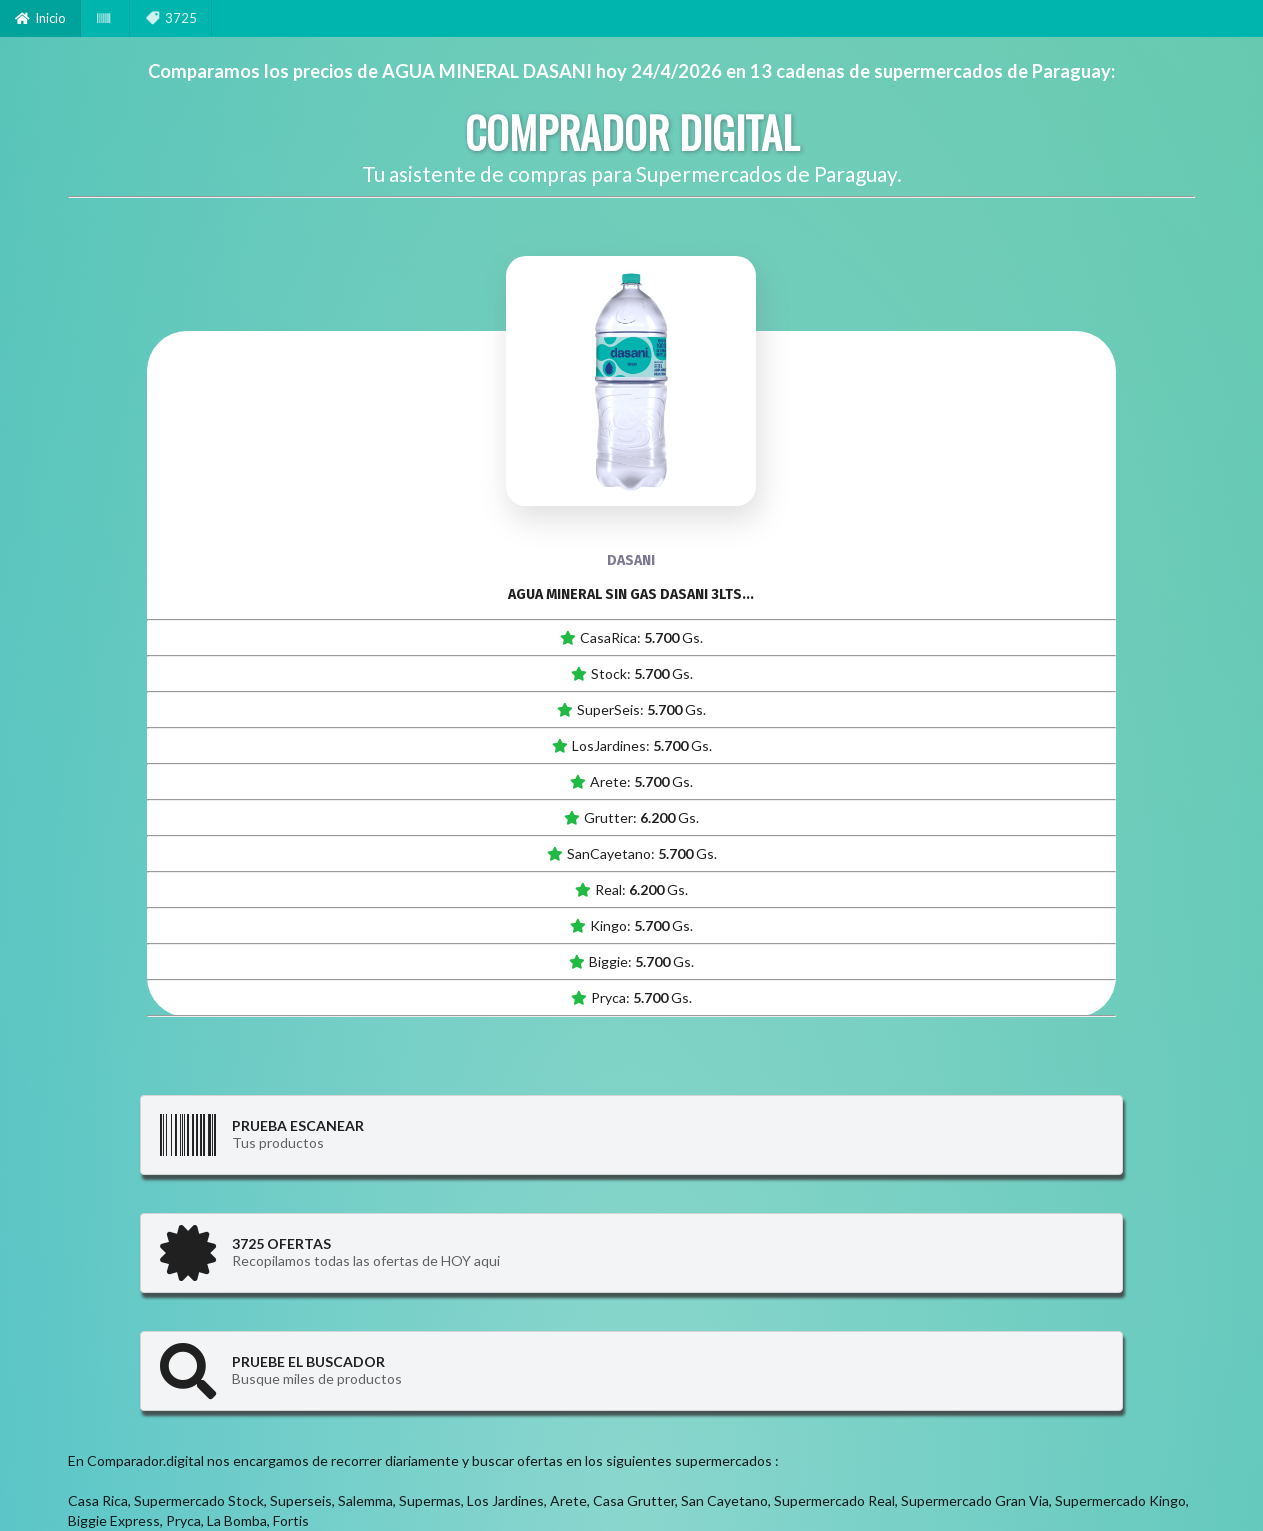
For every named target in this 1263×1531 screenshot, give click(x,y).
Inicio (40, 18)
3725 (171, 18)
